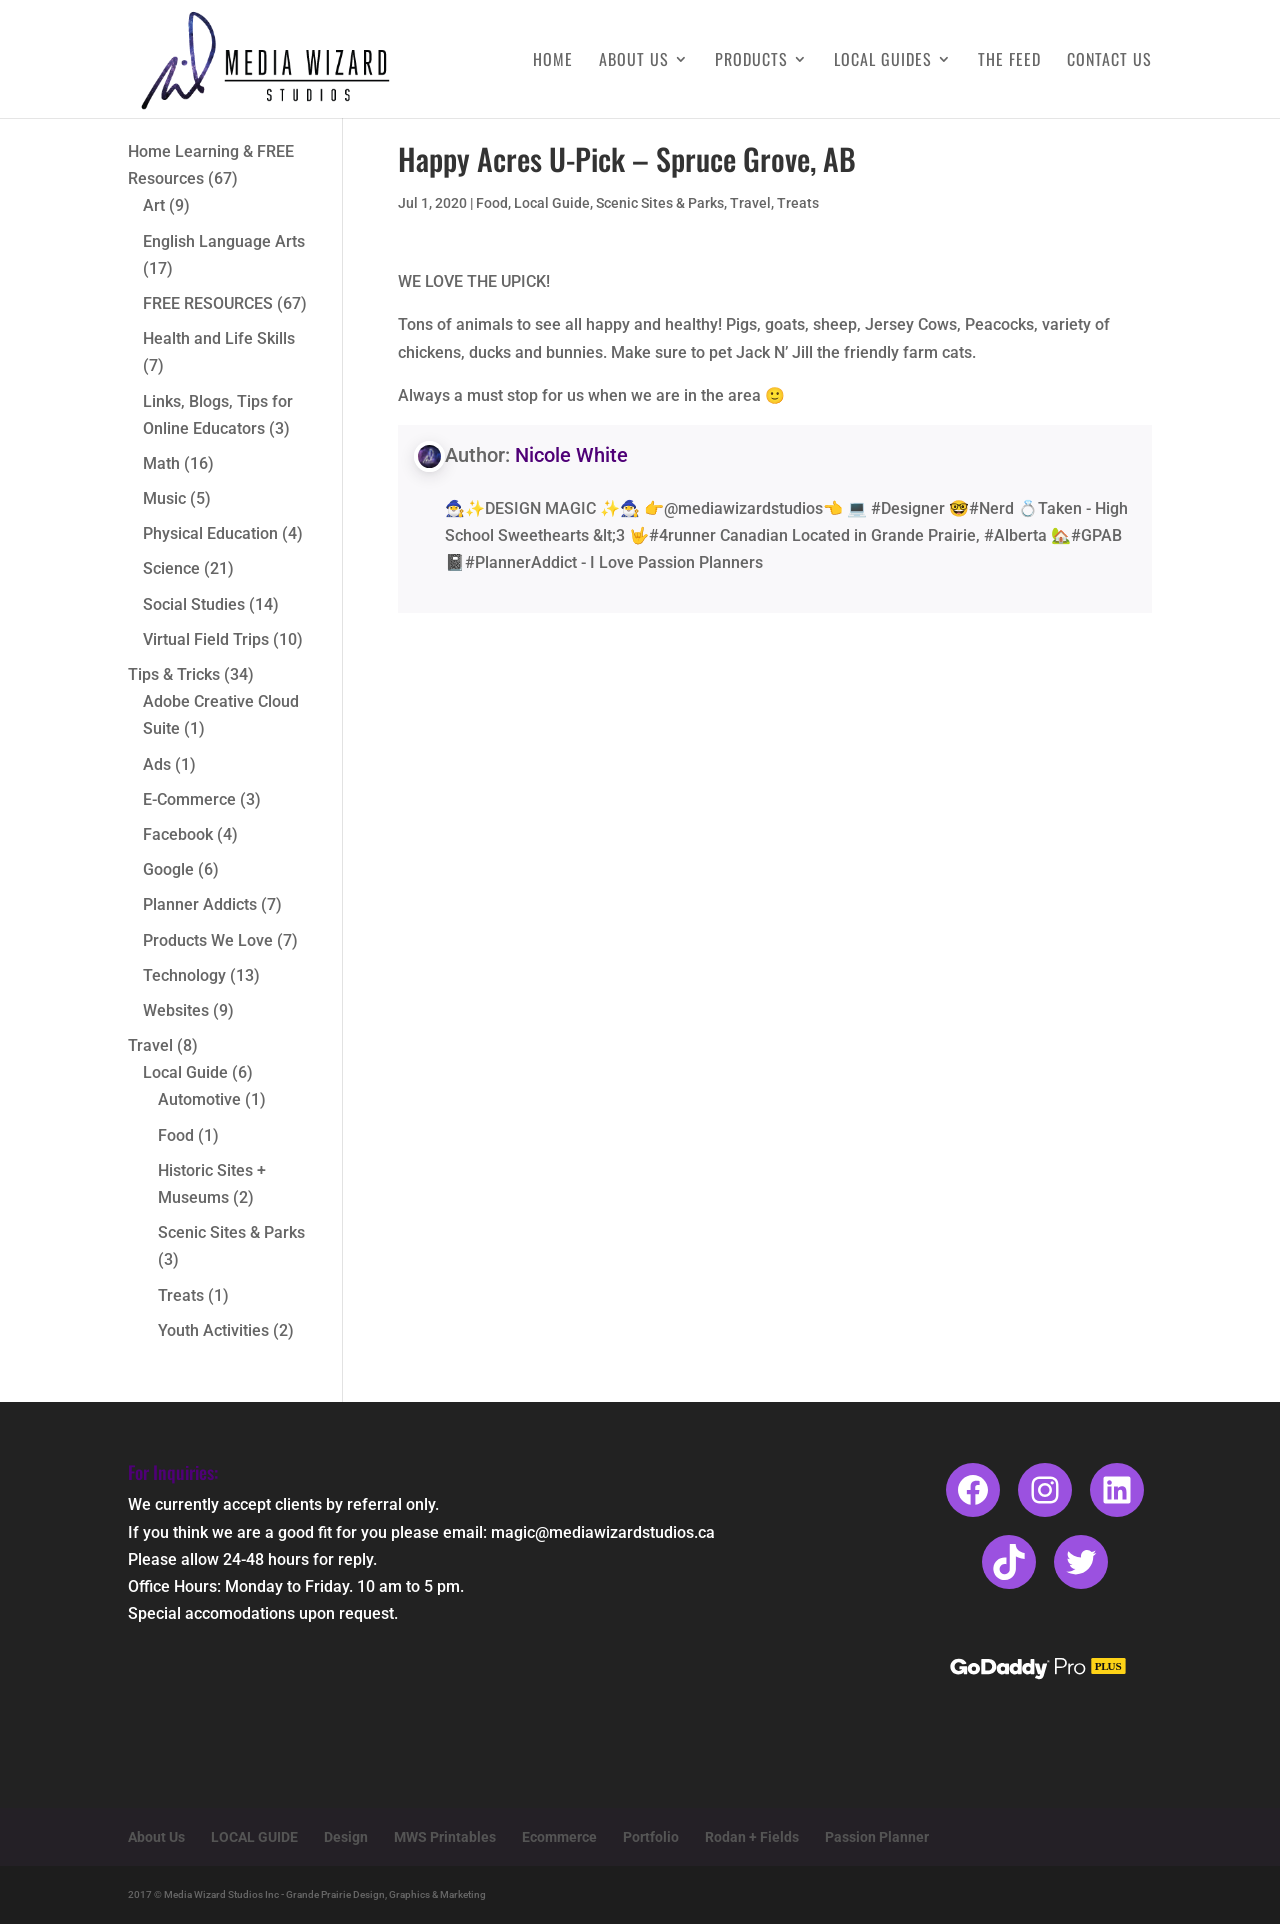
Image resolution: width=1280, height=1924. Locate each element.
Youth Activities (213, 1330)
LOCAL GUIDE (254, 1837)
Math (161, 463)
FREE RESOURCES (208, 303)
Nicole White (571, 455)
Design (346, 1837)
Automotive (199, 1099)
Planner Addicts (200, 904)
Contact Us (1109, 61)
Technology (184, 975)
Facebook (178, 834)
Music (164, 498)
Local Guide (552, 203)
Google (168, 869)
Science (171, 568)
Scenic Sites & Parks (660, 203)
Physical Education (210, 533)
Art (154, 205)
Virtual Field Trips (206, 639)
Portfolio (651, 1837)
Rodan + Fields (752, 1837)
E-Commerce (189, 799)
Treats (798, 203)
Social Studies (194, 604)
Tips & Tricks (174, 674)
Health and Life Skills (219, 338)
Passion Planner (877, 1837)
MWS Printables (445, 1837)
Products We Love (208, 940)
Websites (176, 1010)
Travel (750, 203)
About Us (634, 61)
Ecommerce (559, 1837)
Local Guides (883, 61)
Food (492, 203)
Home (553, 61)
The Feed (1009, 61)
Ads (157, 764)
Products (751, 61)
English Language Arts (224, 241)
